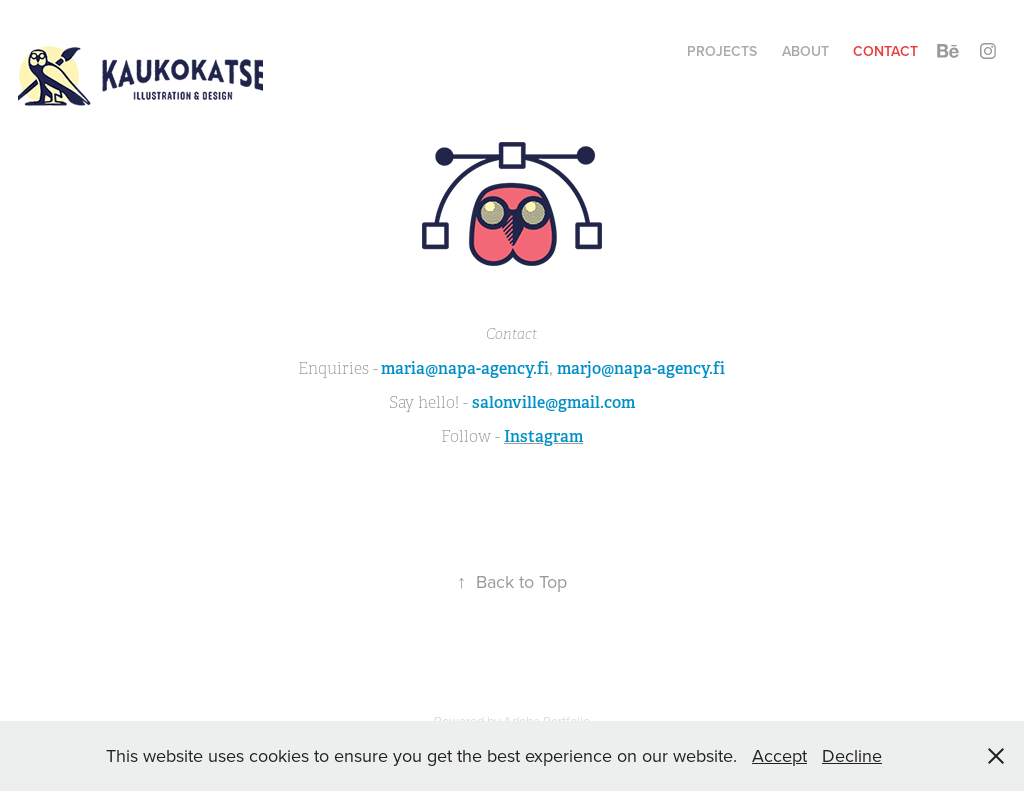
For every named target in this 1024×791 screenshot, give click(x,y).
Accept (779, 755)
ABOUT (805, 51)
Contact (885, 51)
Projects (722, 51)
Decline (852, 755)
